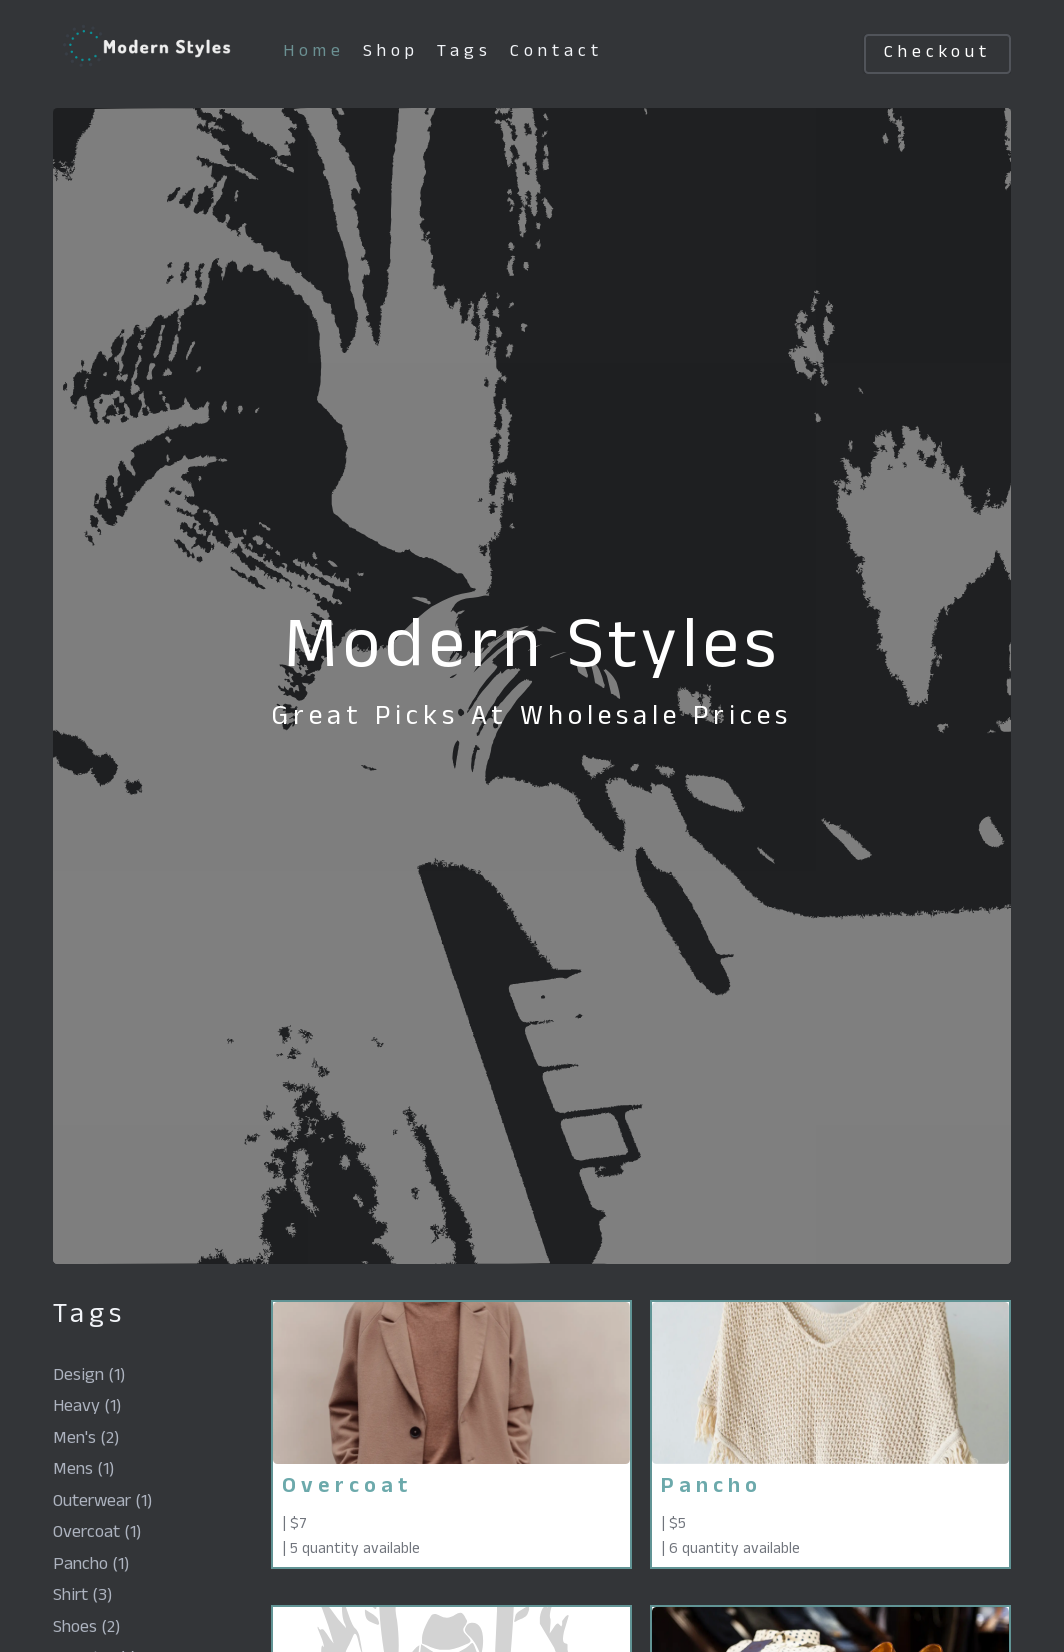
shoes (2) (86, 1629)
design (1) (89, 1377)
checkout (937, 54)
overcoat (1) (97, 1534)
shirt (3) (82, 1597)
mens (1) (83, 1471)
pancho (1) (91, 1566)
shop (391, 53)
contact (556, 53)
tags (464, 53)
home (314, 53)
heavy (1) (87, 1408)
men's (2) (86, 1440)
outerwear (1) (102, 1503)
